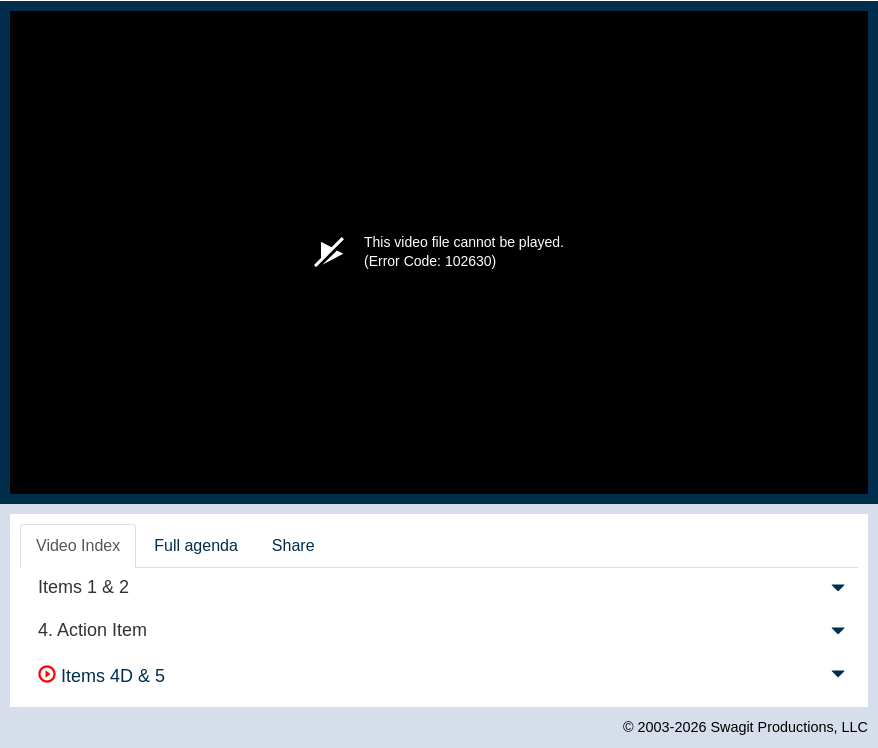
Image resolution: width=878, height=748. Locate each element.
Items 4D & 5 (101, 676)
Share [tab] (293, 545)
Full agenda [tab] (196, 545)
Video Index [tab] (78, 545)
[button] (838, 592)
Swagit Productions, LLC (789, 727)
